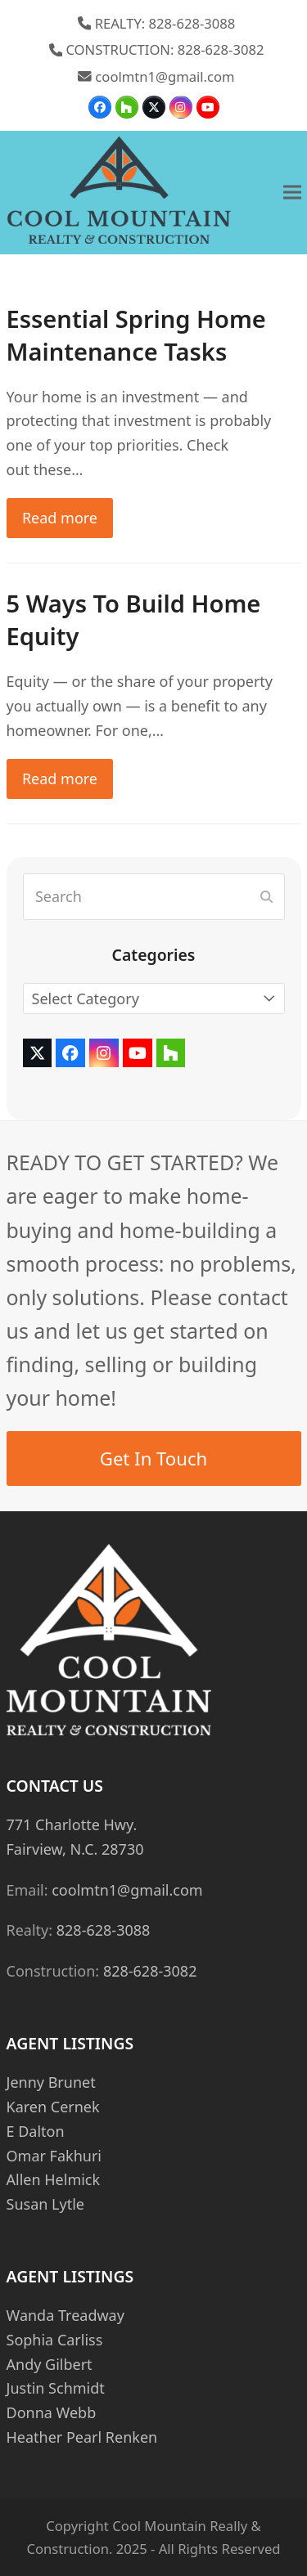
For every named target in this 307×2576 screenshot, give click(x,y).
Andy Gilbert (50, 2364)
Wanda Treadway (65, 2315)
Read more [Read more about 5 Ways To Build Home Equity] (59, 778)
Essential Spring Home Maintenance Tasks (136, 335)
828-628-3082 (150, 1971)
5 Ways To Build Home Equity (134, 620)
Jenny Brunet (51, 2082)
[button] (292, 193)
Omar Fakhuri (54, 2155)
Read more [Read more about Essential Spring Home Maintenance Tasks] (59, 517)
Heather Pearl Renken (82, 2437)
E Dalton (36, 2131)
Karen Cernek (53, 2106)
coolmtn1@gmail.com (164, 76)
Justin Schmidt (56, 2388)
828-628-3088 (103, 1930)
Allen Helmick (54, 2179)
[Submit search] (266, 897)
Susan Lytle (45, 2204)
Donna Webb (52, 2412)
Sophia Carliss (55, 2339)
